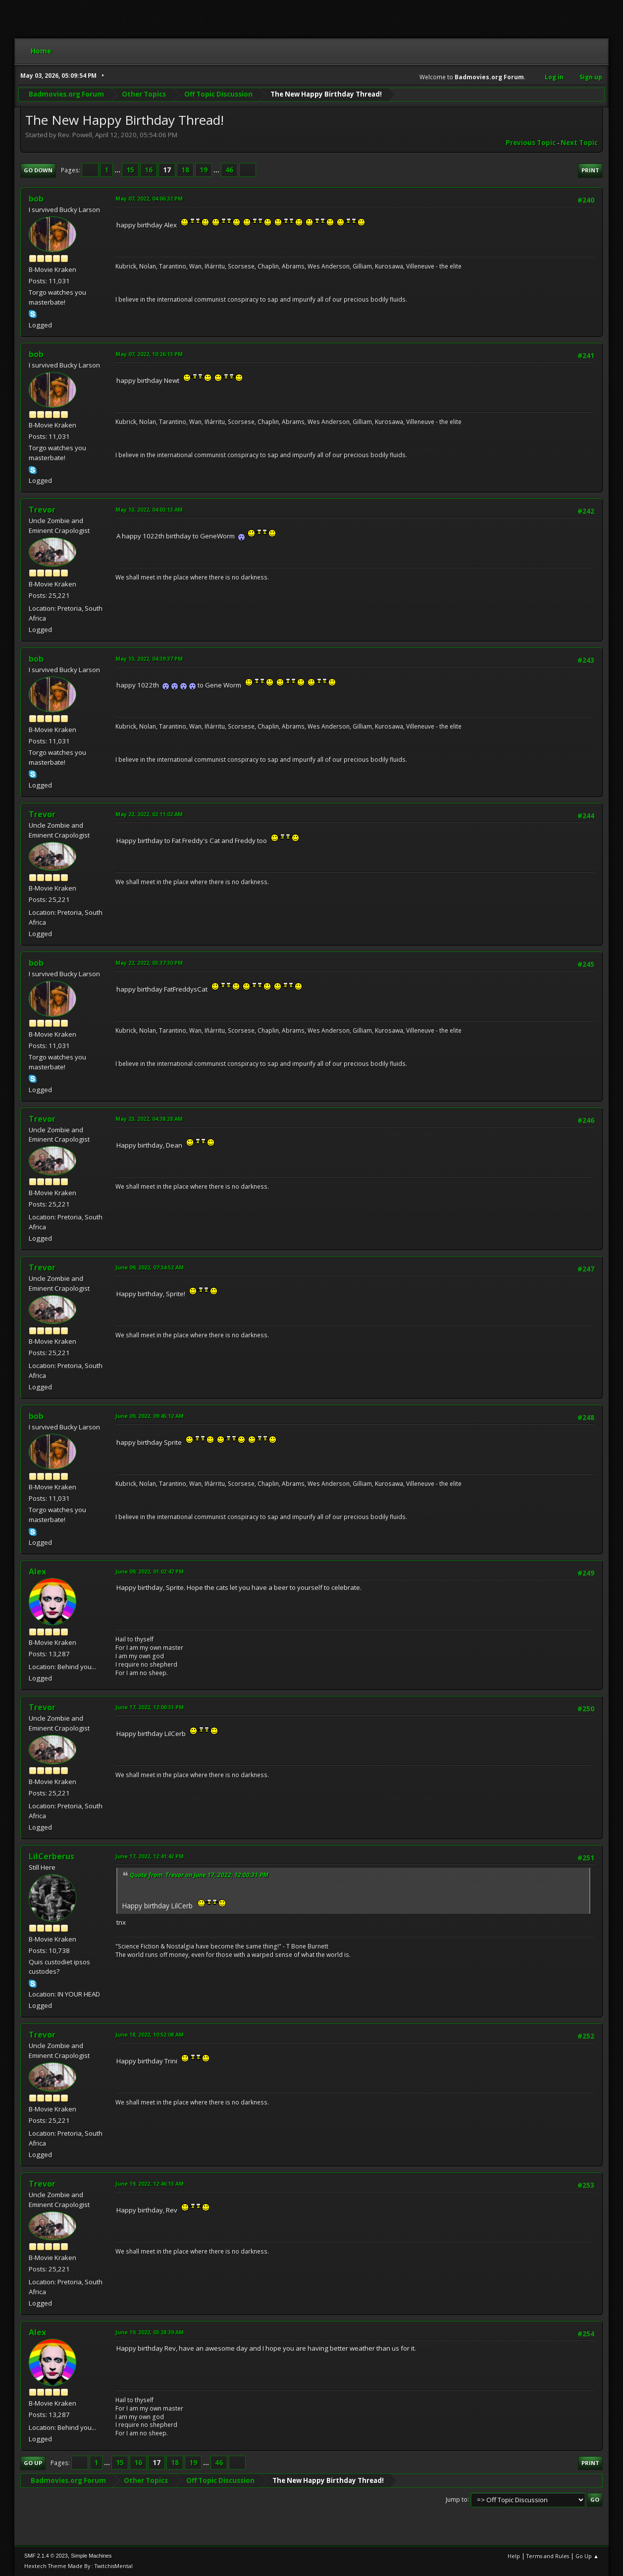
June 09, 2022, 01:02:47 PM (149, 1571)
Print (590, 170)
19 (204, 169)
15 (130, 169)
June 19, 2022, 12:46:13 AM (149, 2183)
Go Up (33, 2463)
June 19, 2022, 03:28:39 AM (149, 2332)
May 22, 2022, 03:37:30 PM (149, 962)
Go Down (38, 170)
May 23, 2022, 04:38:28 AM (149, 1118)
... (118, 169)
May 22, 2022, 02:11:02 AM (149, 814)
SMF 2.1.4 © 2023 (46, 2556)
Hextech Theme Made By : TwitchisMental (78, 2566)
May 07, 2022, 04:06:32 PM (149, 198)
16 (149, 169)
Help (514, 2556)
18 (185, 169)
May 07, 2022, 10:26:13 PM (149, 354)
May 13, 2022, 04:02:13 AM (149, 509)
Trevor (42, 509)
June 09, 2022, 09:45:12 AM (149, 1415)
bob (36, 198)
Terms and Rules (547, 2556)
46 (229, 169)
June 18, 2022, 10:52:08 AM (149, 2034)
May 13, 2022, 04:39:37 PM (149, 658)
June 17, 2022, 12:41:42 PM (149, 1856)
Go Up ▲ (587, 2556)
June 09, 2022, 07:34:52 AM (149, 1267)
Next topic (579, 142)
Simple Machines (91, 2556)
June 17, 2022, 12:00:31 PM (149, 1707)
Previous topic (531, 142)
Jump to (456, 2499)
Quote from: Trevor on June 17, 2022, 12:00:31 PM (199, 1875)
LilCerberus (51, 1856)
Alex (37, 1571)
